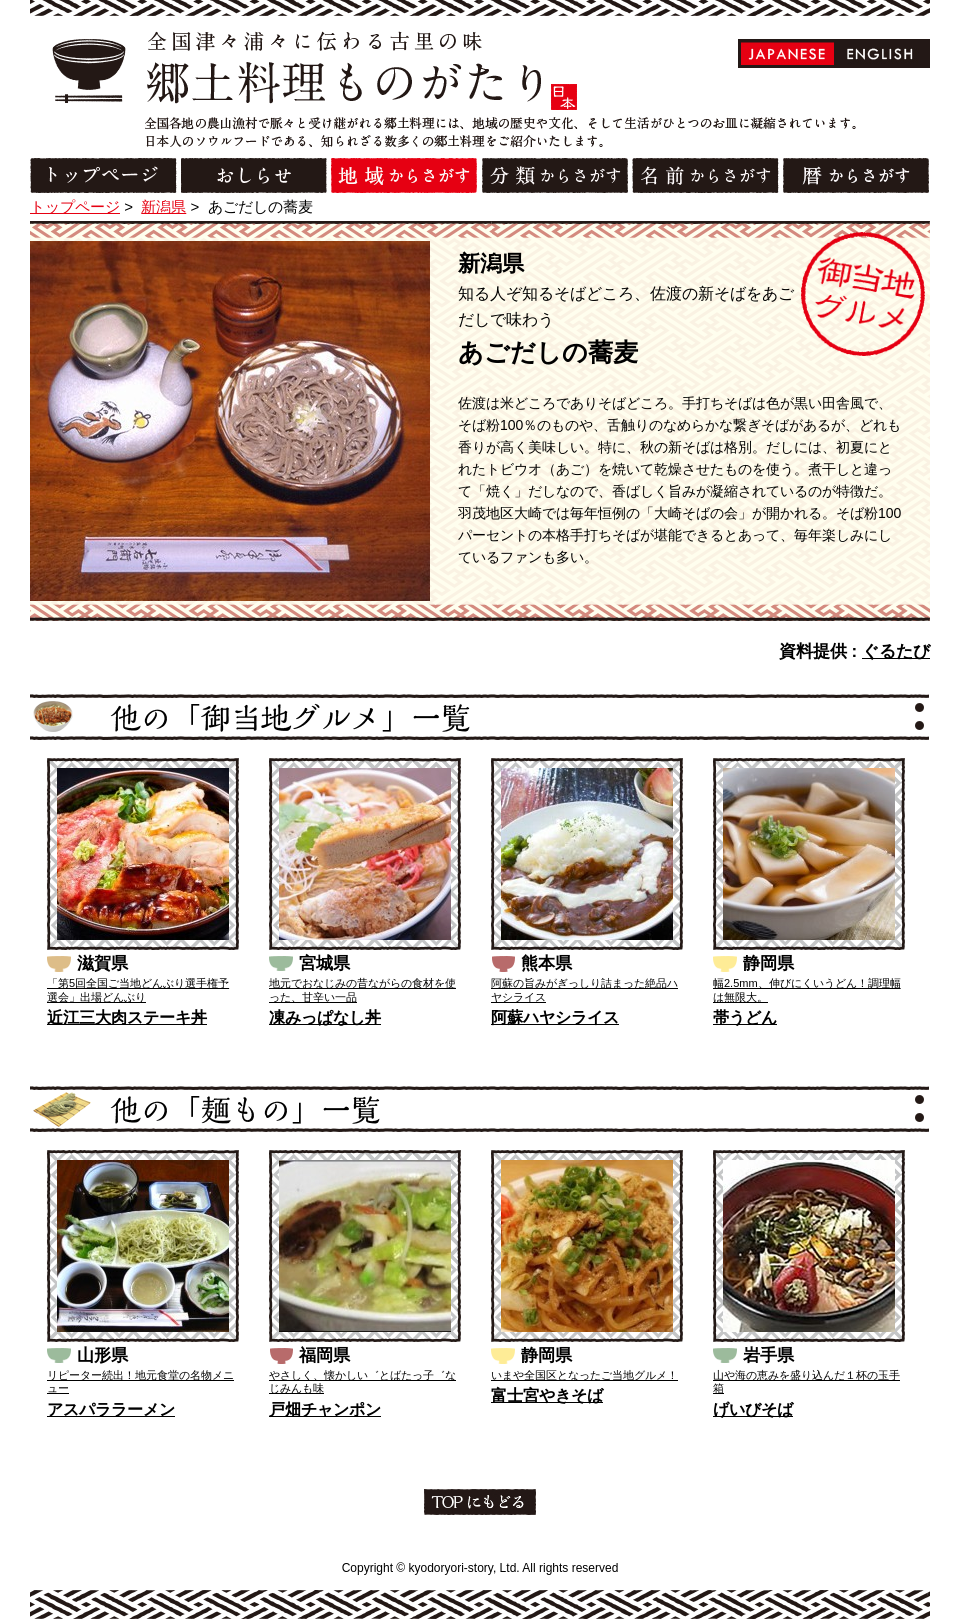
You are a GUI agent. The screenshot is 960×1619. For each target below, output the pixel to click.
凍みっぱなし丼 (325, 1017)
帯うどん (745, 1017)
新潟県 (163, 206)
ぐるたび (896, 651)
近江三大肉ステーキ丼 (127, 1017)
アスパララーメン (111, 1409)
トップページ (75, 206)
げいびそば (753, 1409)
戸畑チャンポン (325, 1409)
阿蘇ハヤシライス (555, 1017)
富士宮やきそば (547, 1395)
